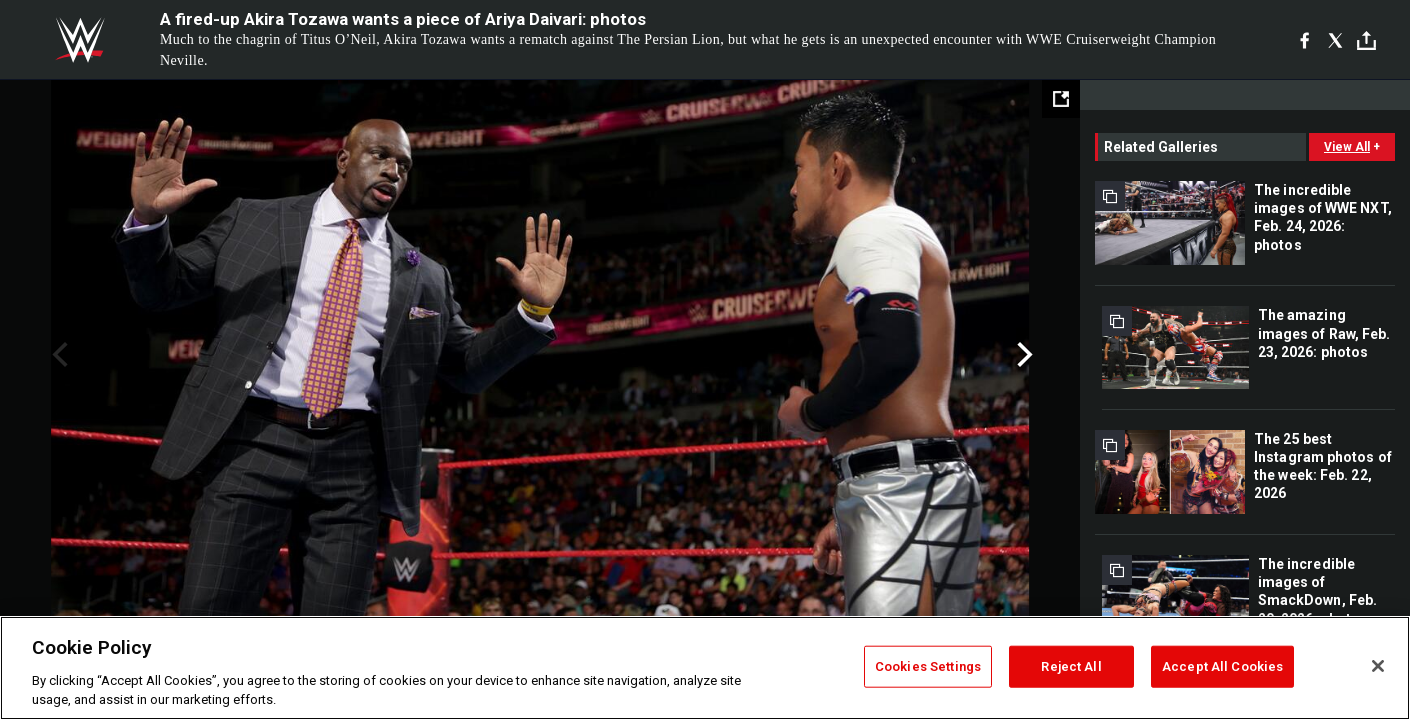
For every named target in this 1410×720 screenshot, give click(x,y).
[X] (1335, 40)
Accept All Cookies (1222, 666)
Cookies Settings (928, 666)
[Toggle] (1366, 40)
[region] (705, 668)
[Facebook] (1304, 40)
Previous (57, 355)
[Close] (1378, 666)
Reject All (1071, 666)
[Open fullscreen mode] (1061, 99)
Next (1022, 355)
